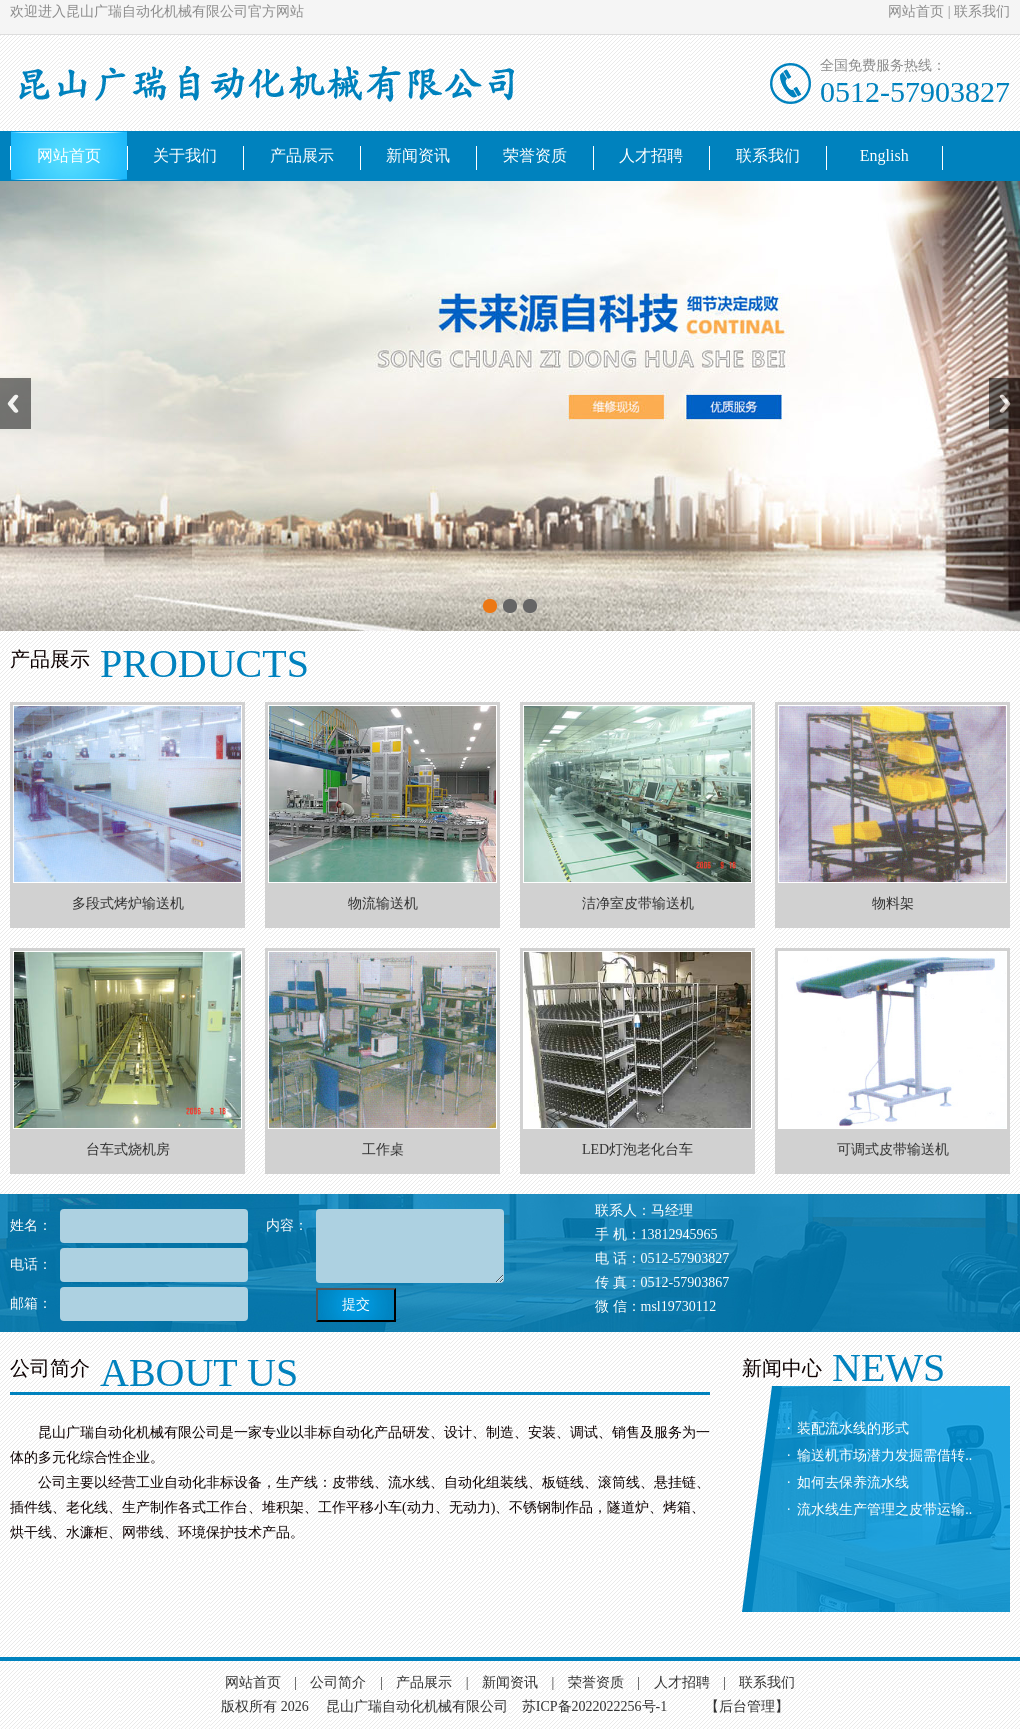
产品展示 (302, 155)
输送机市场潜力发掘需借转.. (884, 1455)
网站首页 (916, 11)
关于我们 (185, 155)
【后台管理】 (747, 1706)
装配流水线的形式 (853, 1428)
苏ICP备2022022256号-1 (594, 1706)
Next (1004, 403)
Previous (15, 403)
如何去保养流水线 (853, 1482)
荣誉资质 (535, 155)
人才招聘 (651, 155)
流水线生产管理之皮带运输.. (884, 1509)
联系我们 (982, 11)
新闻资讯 (418, 155)
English (884, 155)
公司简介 (338, 1682)
